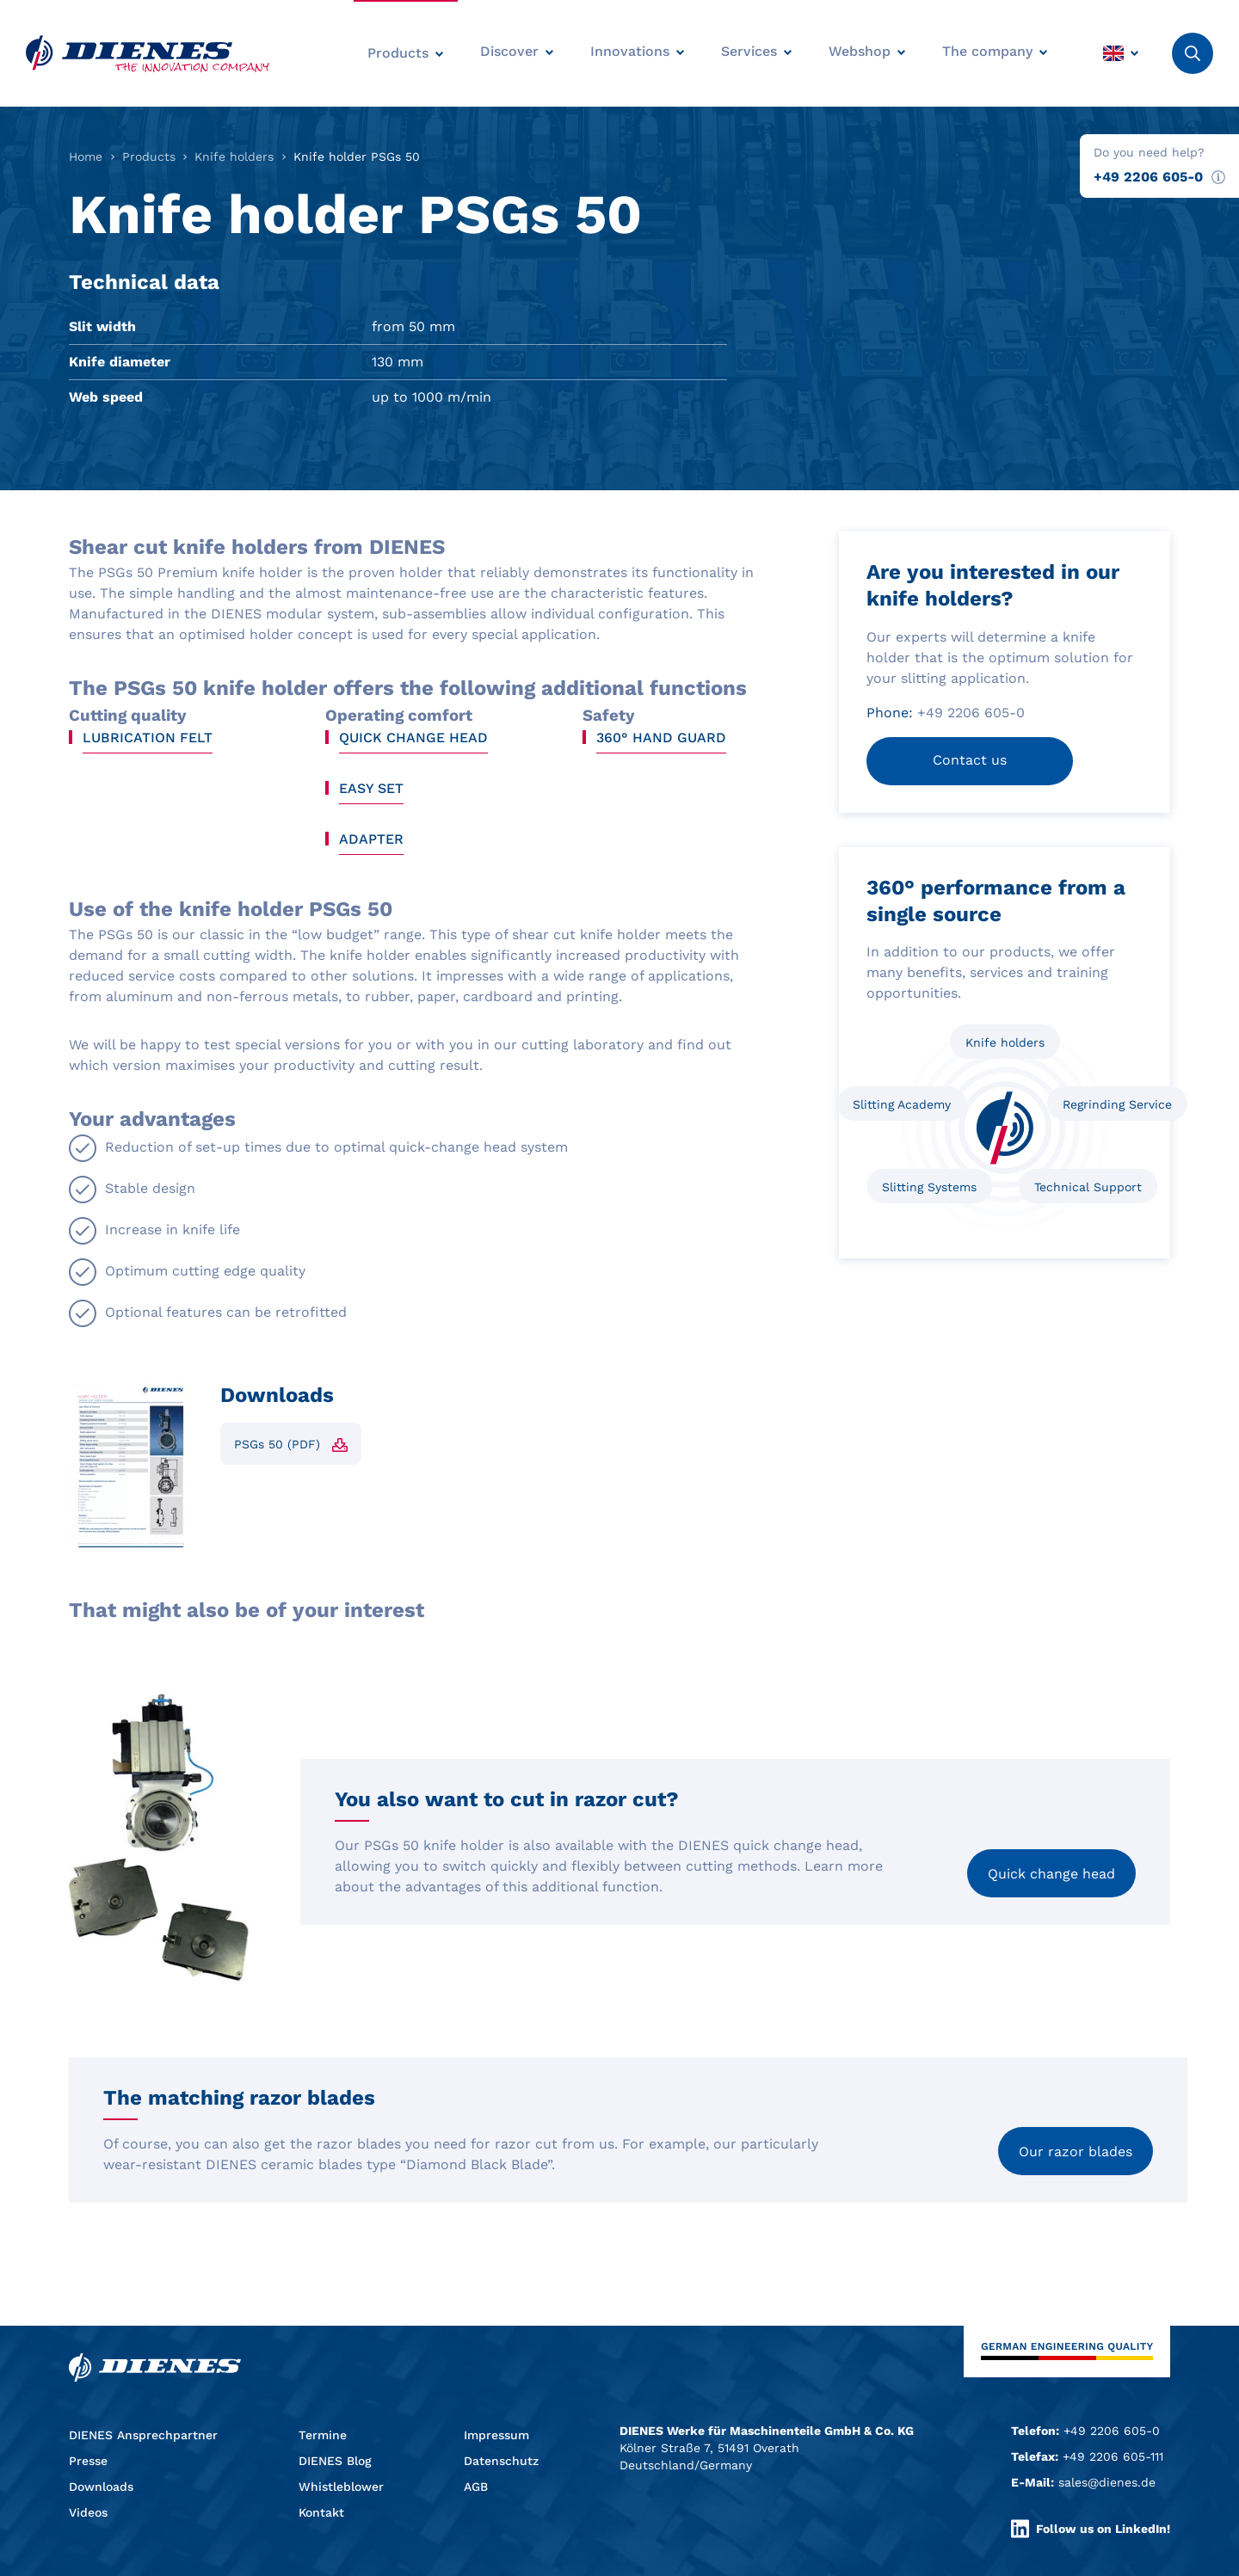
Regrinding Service (1117, 1104)
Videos (88, 2512)
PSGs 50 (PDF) (277, 1444)
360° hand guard (661, 737)
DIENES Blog (335, 2461)
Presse (88, 2461)
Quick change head (413, 737)
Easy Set (371, 788)
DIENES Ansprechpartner (143, 2435)
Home (85, 156)
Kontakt (321, 2512)
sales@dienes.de (1107, 2482)
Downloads (101, 2486)
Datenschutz (501, 2461)
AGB (476, 2486)
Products (149, 156)
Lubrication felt (148, 737)
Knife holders (234, 156)
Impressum (496, 2435)
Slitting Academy (902, 1104)
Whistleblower (341, 2486)
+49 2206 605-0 (1148, 177)
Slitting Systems (929, 1187)
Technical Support (1088, 1187)
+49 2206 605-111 (1113, 2456)
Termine (323, 2435)
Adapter (371, 839)
